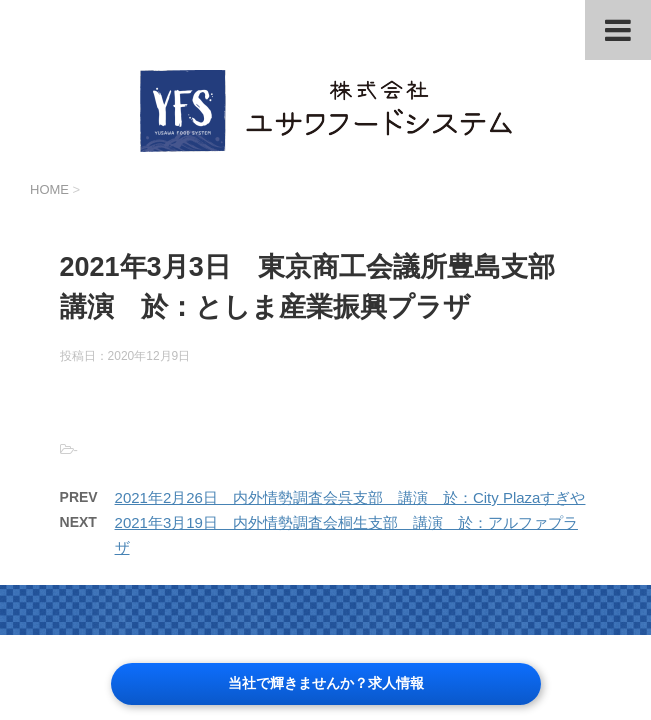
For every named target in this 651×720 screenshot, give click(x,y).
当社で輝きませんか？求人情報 (326, 683)
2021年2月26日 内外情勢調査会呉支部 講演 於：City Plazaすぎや (350, 497)
